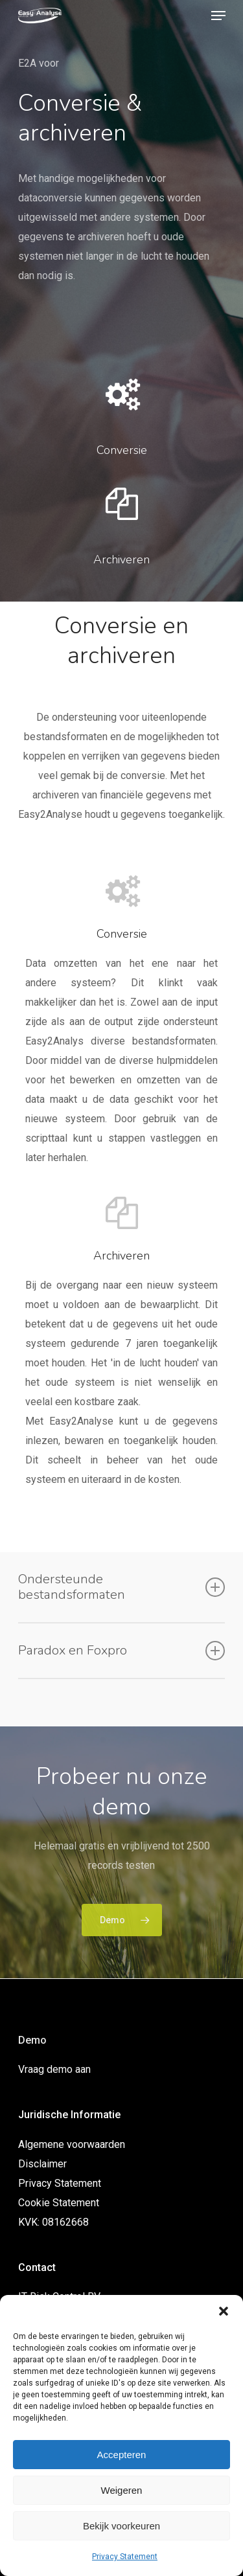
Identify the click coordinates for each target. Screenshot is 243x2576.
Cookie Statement (58, 2203)
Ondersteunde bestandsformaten (122, 1586)
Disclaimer (42, 2164)
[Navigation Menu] (218, 15)
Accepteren (121, 2454)
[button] (223, 2311)
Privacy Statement (124, 2556)
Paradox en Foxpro (122, 1650)
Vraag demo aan (54, 2069)
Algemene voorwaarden (71, 2144)
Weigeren (122, 2490)
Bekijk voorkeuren (121, 2525)
